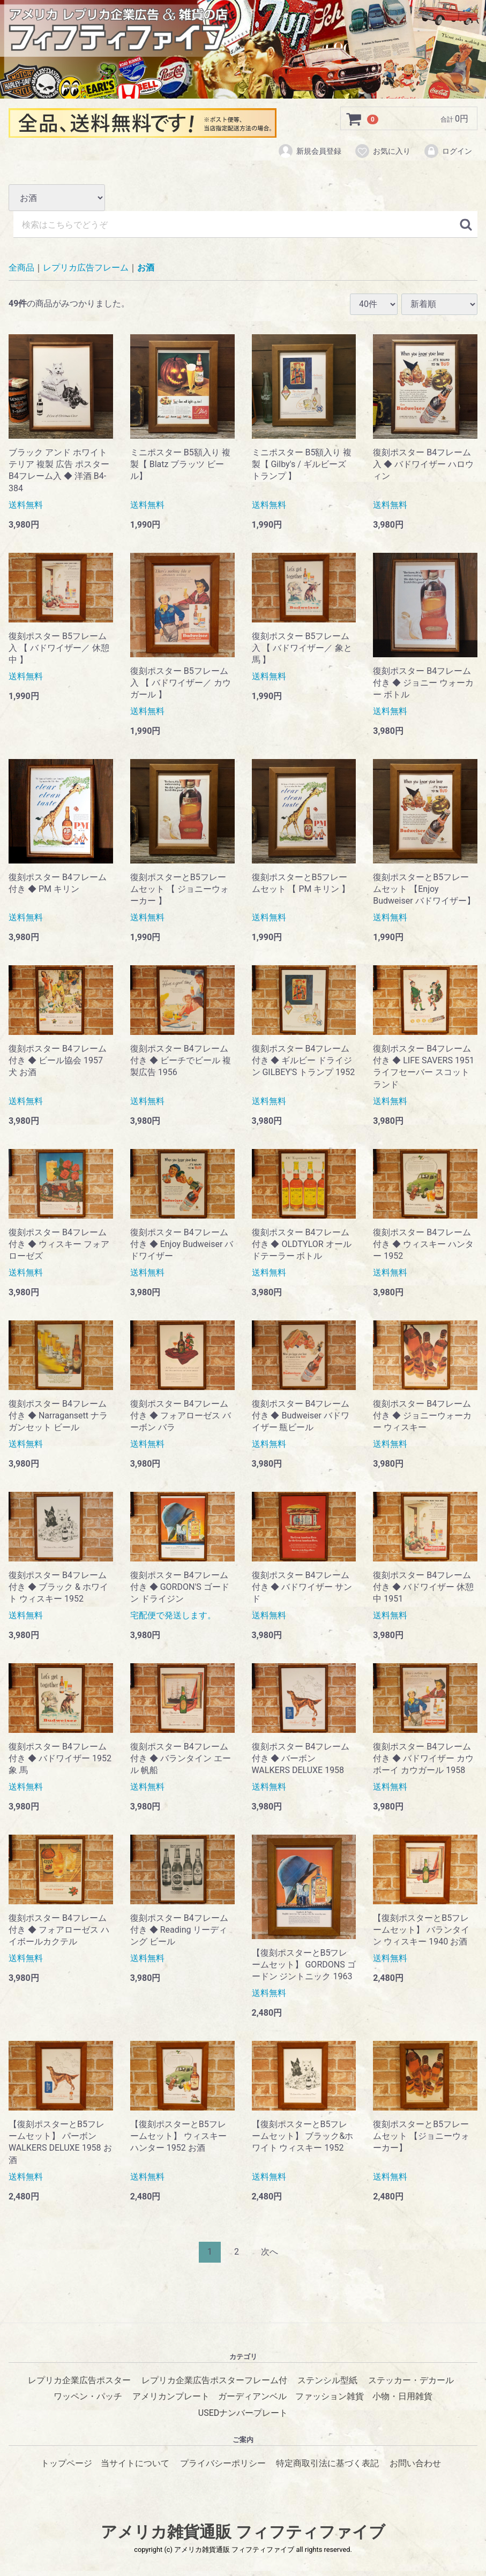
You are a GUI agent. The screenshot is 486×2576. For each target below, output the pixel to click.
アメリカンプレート (171, 2396)
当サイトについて (135, 2463)
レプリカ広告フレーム (86, 267)
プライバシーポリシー (223, 2463)
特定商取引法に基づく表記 (327, 2463)
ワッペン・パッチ (88, 2396)
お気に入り (382, 152)
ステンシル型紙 (327, 2380)
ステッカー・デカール (411, 2380)
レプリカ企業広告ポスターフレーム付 (214, 2380)
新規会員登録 (309, 152)
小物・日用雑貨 (402, 2396)
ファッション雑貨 (329, 2396)
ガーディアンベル (252, 2396)
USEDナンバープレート (243, 2412)
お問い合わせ (415, 2463)
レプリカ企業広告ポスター (79, 2380)
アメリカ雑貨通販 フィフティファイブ (243, 2531)
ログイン (447, 152)
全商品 (21, 267)
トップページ (66, 2463)
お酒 (145, 267)
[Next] (269, 2252)
